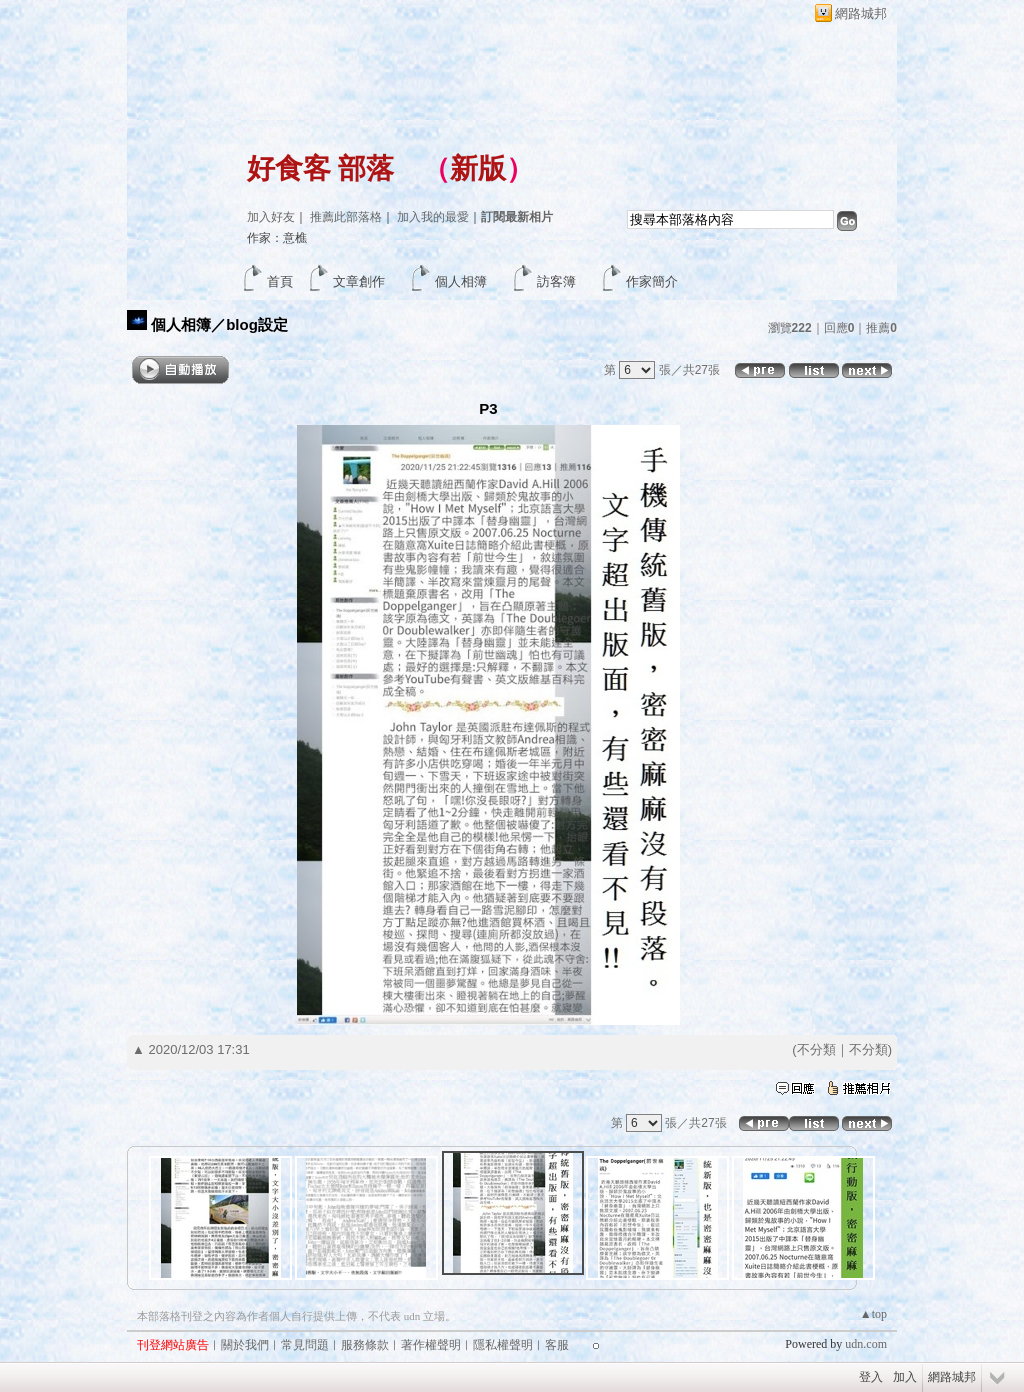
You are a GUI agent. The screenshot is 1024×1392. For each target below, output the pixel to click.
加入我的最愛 (433, 217)
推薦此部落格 (346, 217)
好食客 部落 (320, 168)
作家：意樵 (277, 238)
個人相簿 (461, 281)
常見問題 (305, 1345)
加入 (905, 1377)
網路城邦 (861, 13)
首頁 (280, 281)
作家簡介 (652, 281)
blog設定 (257, 324)
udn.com (866, 1344)
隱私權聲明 (503, 1345)
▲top (873, 1314)
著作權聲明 (431, 1345)
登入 (871, 1377)
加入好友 (271, 217)
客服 (557, 1345)
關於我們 (245, 1345)
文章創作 (359, 281)
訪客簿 (556, 281)
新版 (478, 168)
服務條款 (365, 1345)
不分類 (816, 1049)
